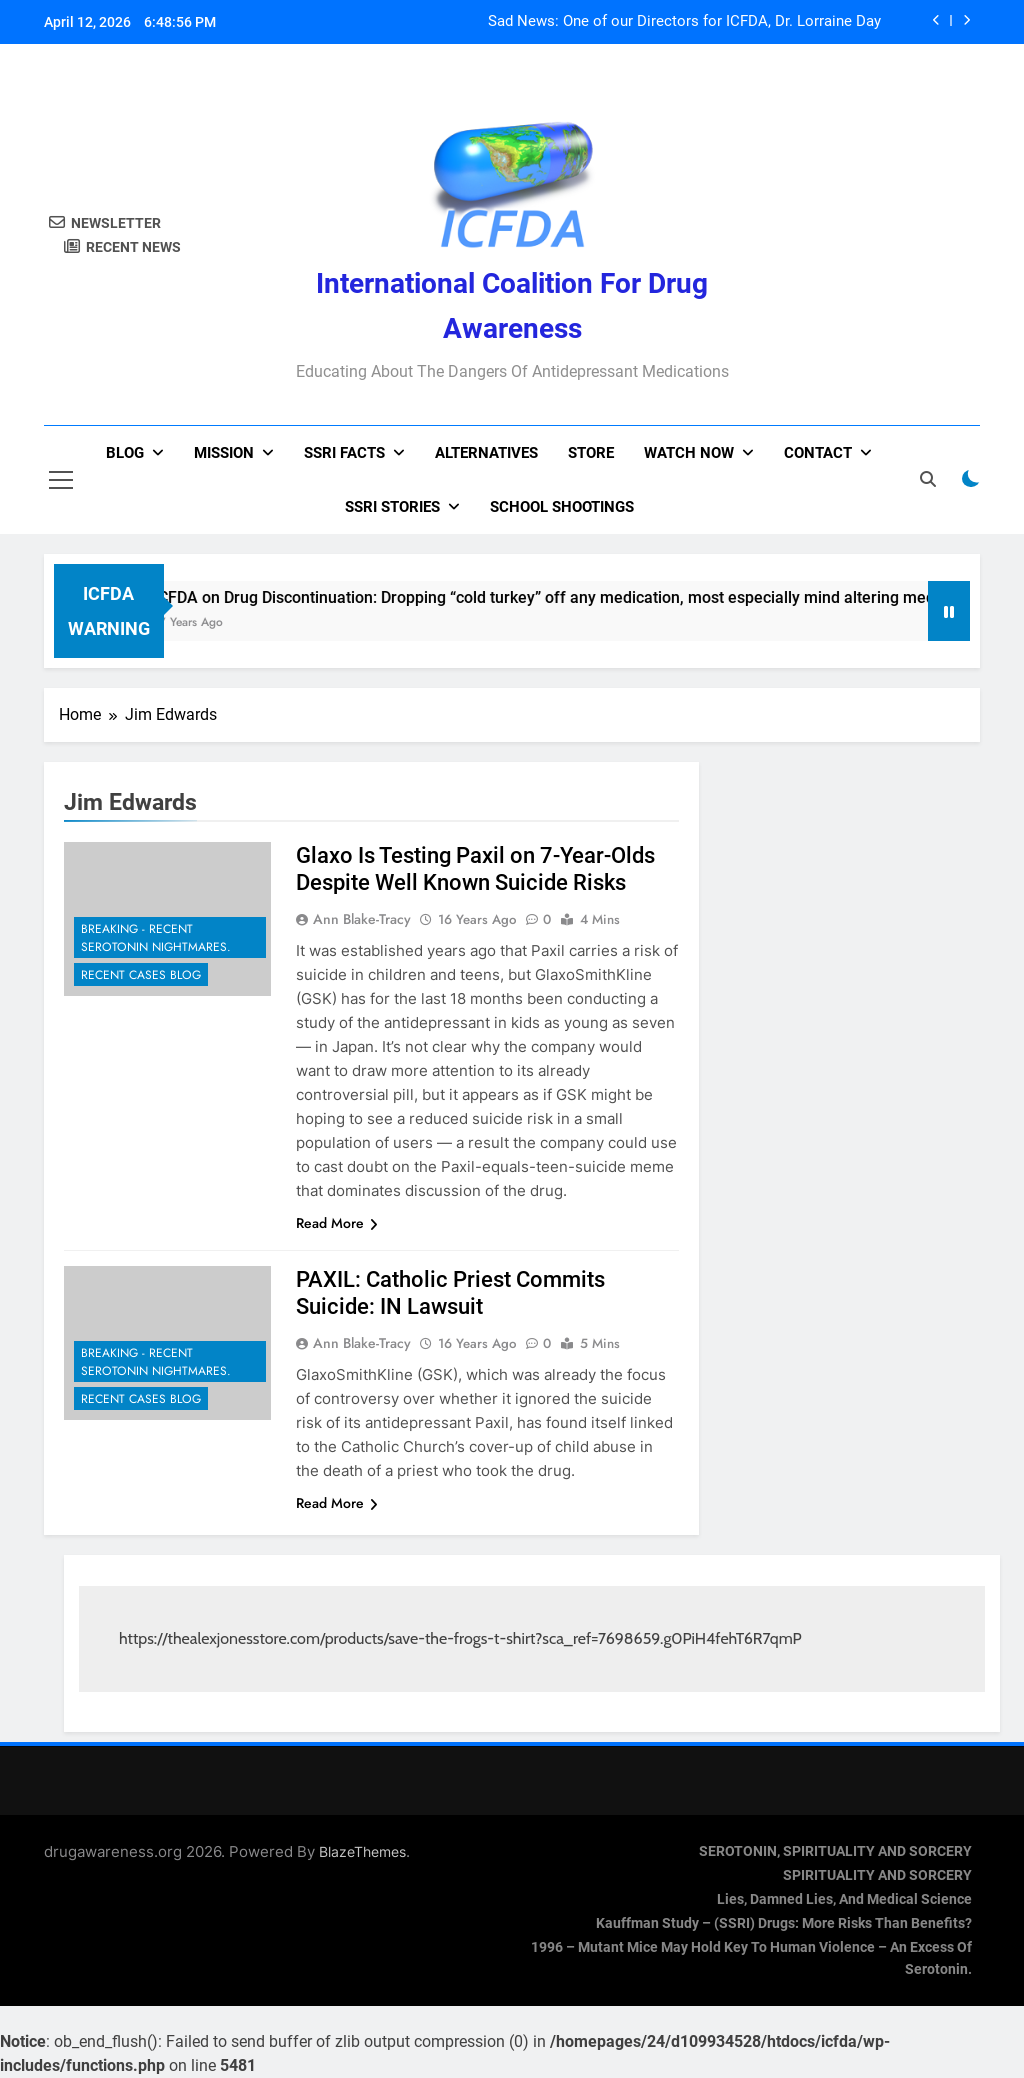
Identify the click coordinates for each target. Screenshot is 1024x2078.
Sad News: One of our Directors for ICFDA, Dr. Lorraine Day (684, 22)
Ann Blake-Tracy (362, 919)
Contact (818, 453)
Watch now (689, 453)
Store (591, 453)
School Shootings (562, 507)
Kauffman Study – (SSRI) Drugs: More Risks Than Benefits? (784, 1923)
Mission (224, 453)
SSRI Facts (344, 453)
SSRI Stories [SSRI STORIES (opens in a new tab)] (392, 507)
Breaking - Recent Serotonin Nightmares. (156, 938)
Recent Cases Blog (141, 975)
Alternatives (486, 453)
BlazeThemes (362, 1851)
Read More (337, 1223)
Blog (125, 453)
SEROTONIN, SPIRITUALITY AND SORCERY (835, 1851)
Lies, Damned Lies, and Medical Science (844, 1899)
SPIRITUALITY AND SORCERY (877, 1875)
